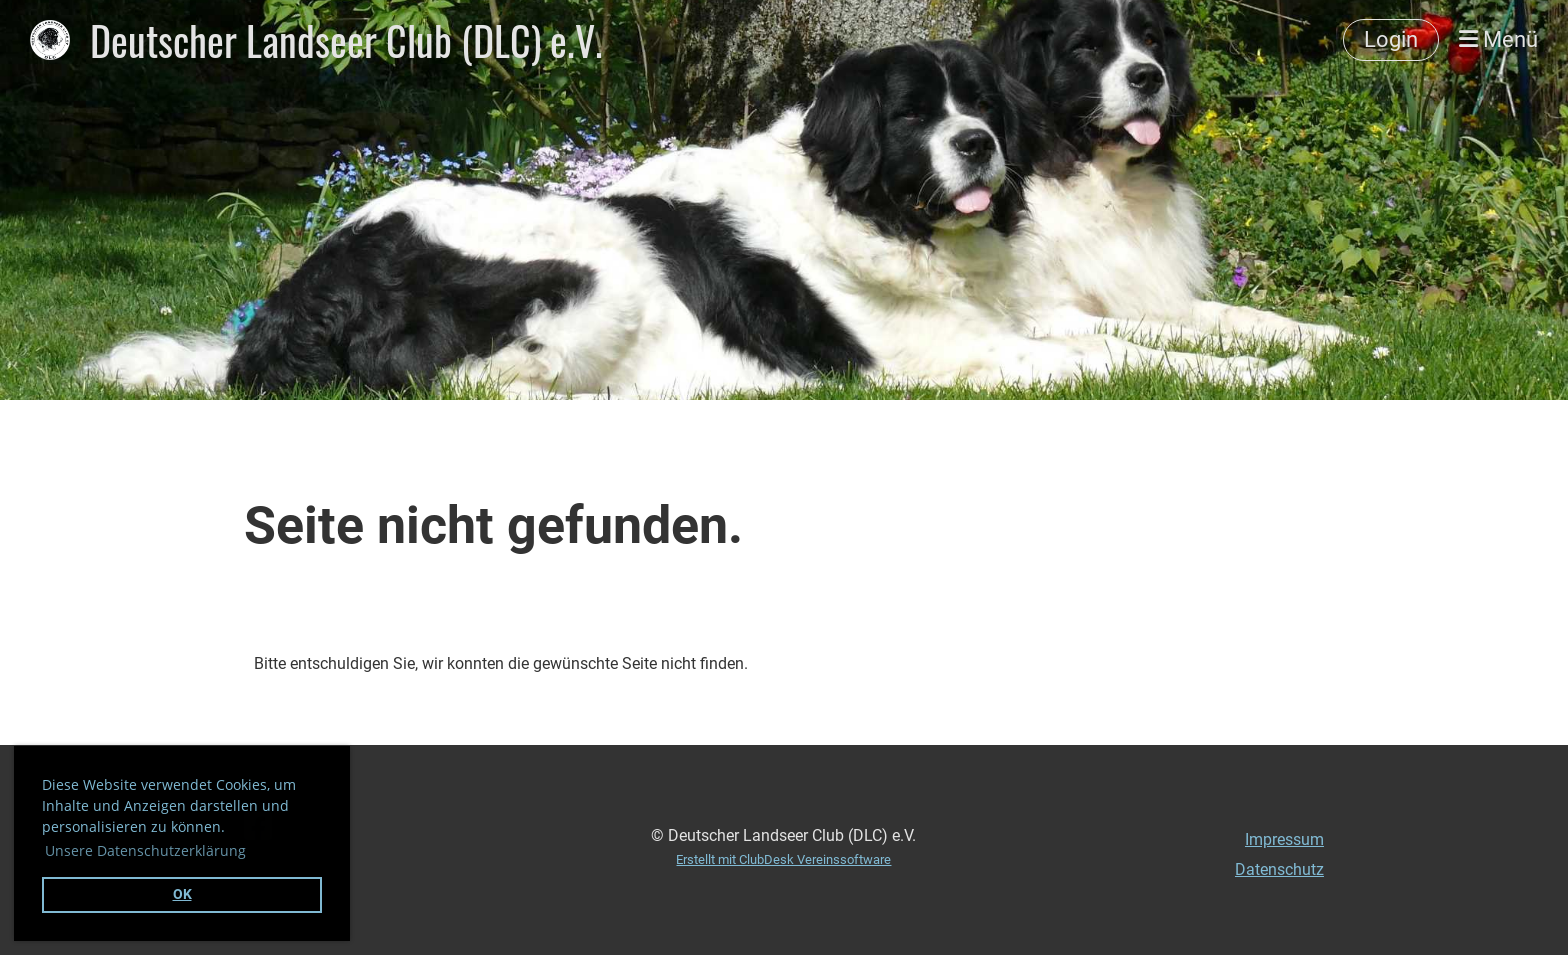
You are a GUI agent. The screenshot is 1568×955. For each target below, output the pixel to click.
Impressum (1284, 839)
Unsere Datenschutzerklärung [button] (145, 850)
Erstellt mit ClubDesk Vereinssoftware (783, 859)
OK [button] (182, 894)
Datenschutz (1279, 869)
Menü (1498, 39)
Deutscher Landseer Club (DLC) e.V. (346, 40)
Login (1391, 39)
